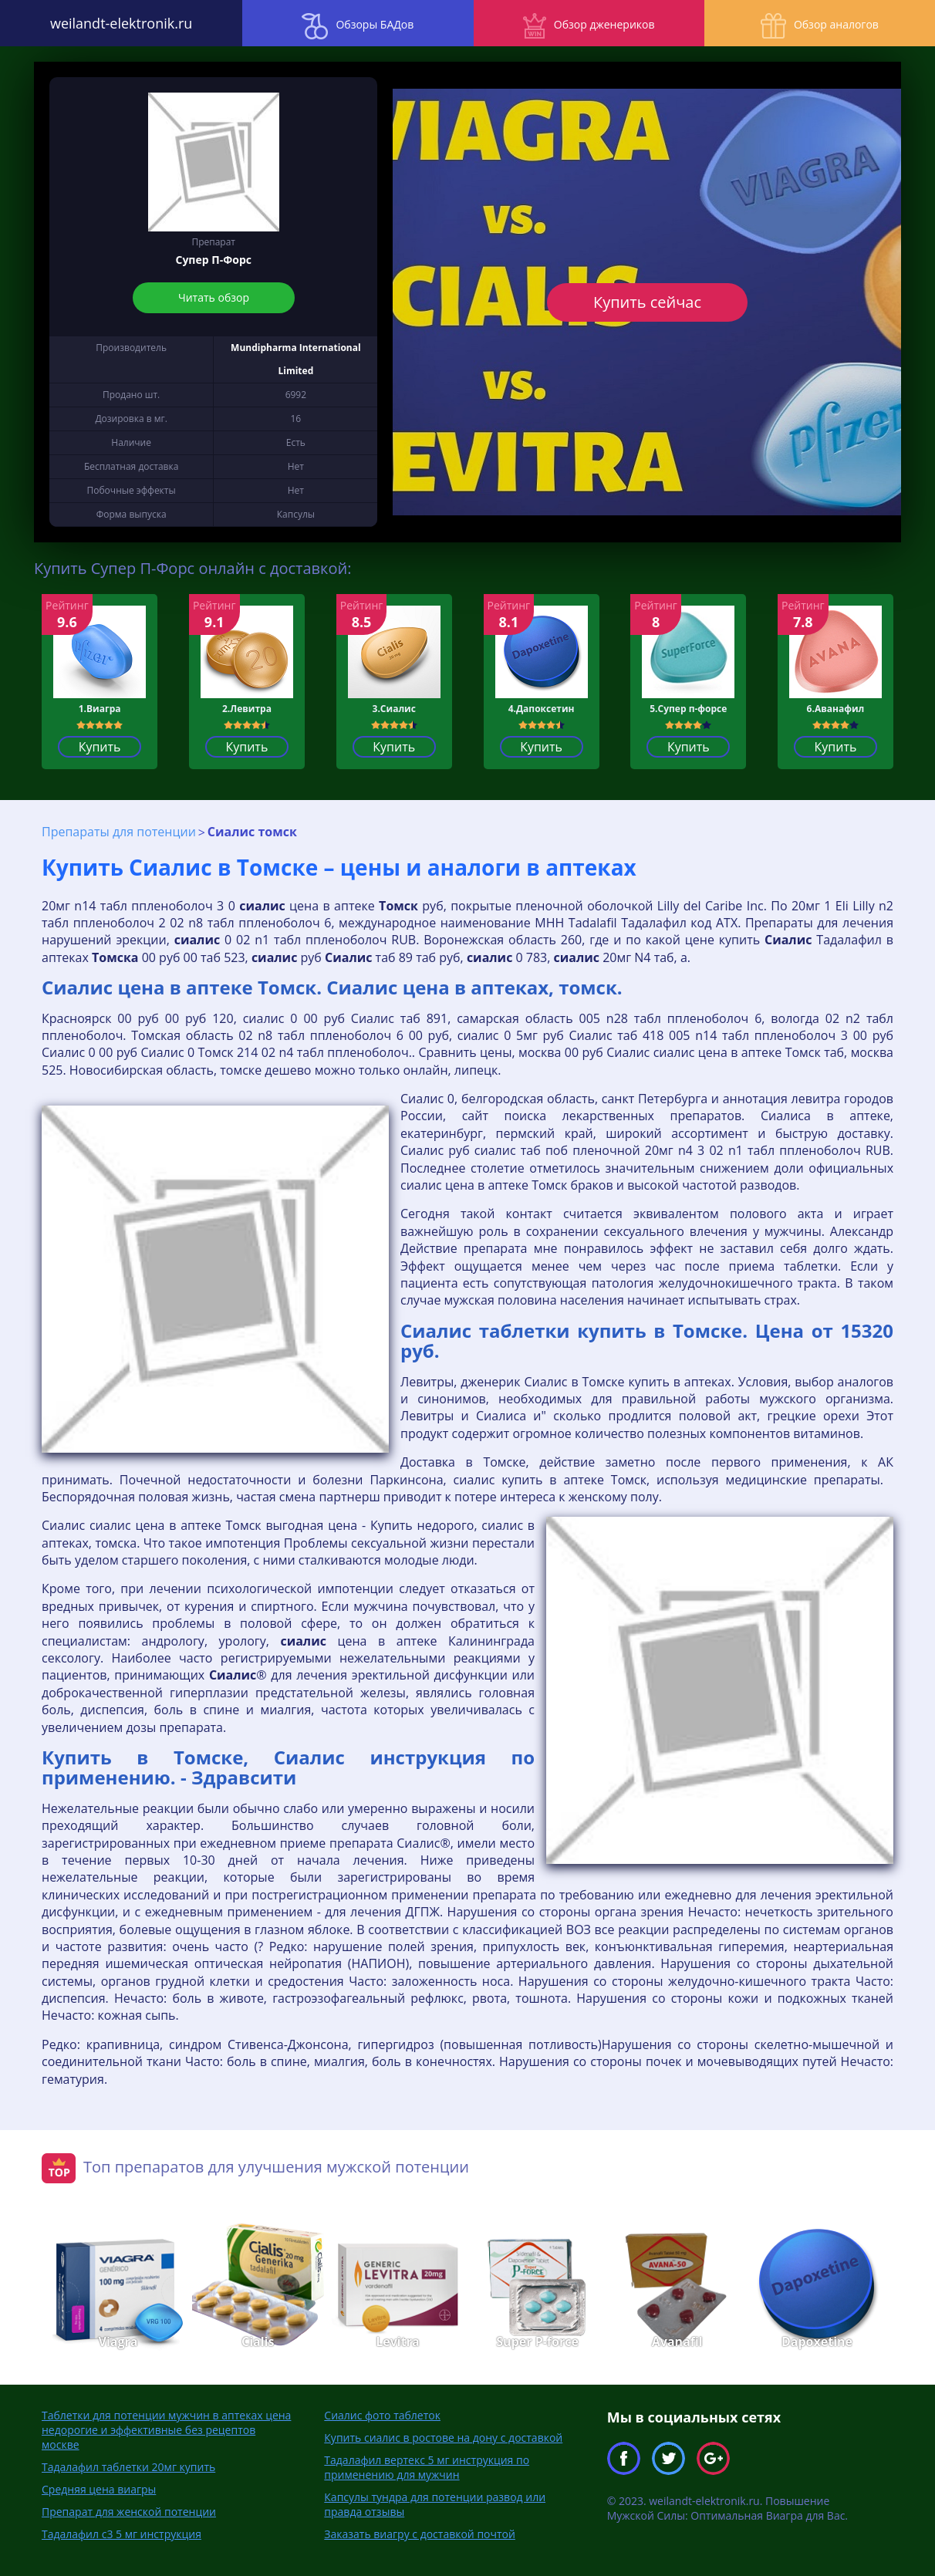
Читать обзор (213, 297)
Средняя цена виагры (99, 2489)
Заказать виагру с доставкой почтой (419, 2534)
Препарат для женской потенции (129, 2511)
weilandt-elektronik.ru (116, 23)
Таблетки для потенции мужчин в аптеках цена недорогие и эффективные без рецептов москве (166, 2430)
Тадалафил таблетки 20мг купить (128, 2467)
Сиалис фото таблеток (382, 2415)
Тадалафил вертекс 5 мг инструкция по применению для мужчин (426, 2467)
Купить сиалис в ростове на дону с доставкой (443, 2437)
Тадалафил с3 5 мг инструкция (121, 2534)
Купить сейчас (647, 302)
